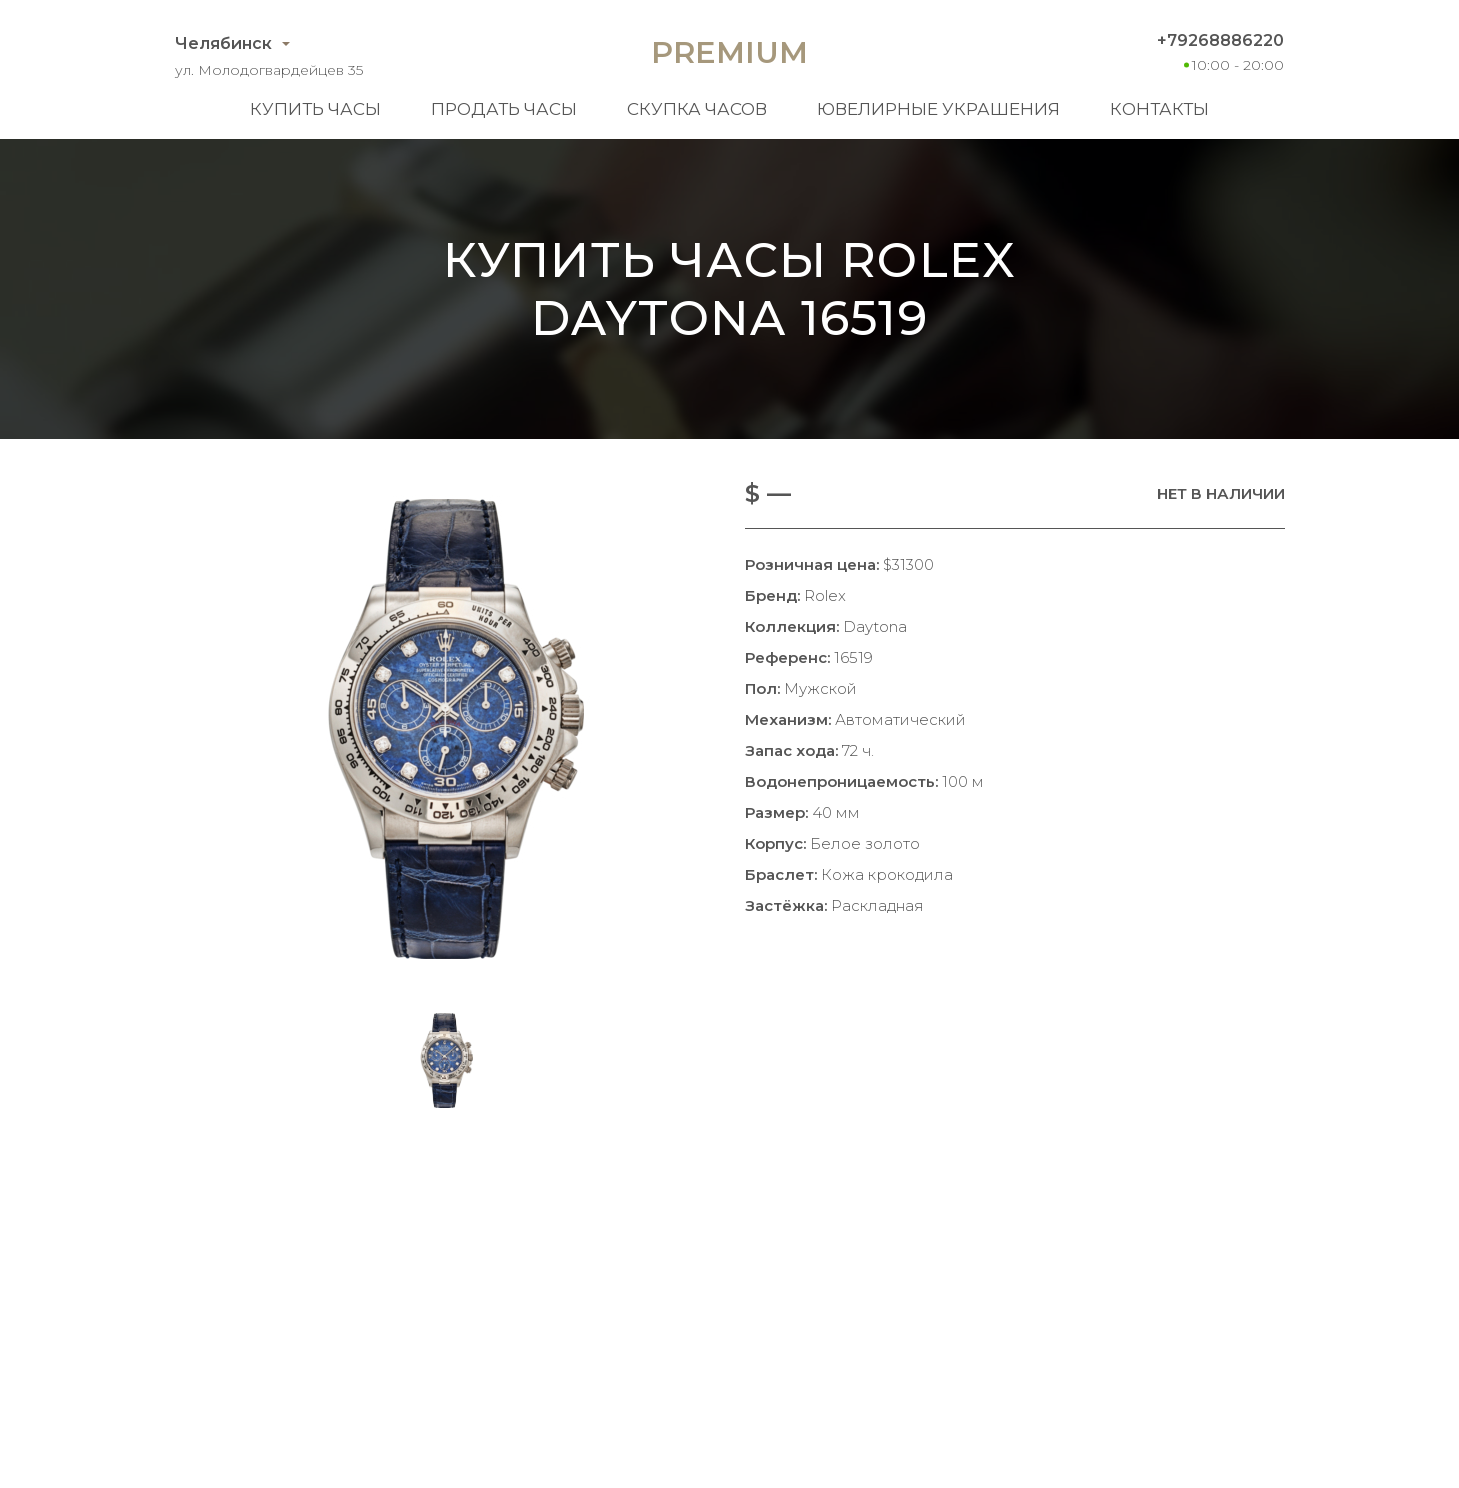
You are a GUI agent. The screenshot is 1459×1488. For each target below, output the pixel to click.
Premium (729, 52)
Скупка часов (697, 109)
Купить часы (315, 109)
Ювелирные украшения (938, 109)
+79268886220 (1220, 40)
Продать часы (504, 109)
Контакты (1159, 109)
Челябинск (223, 43)
